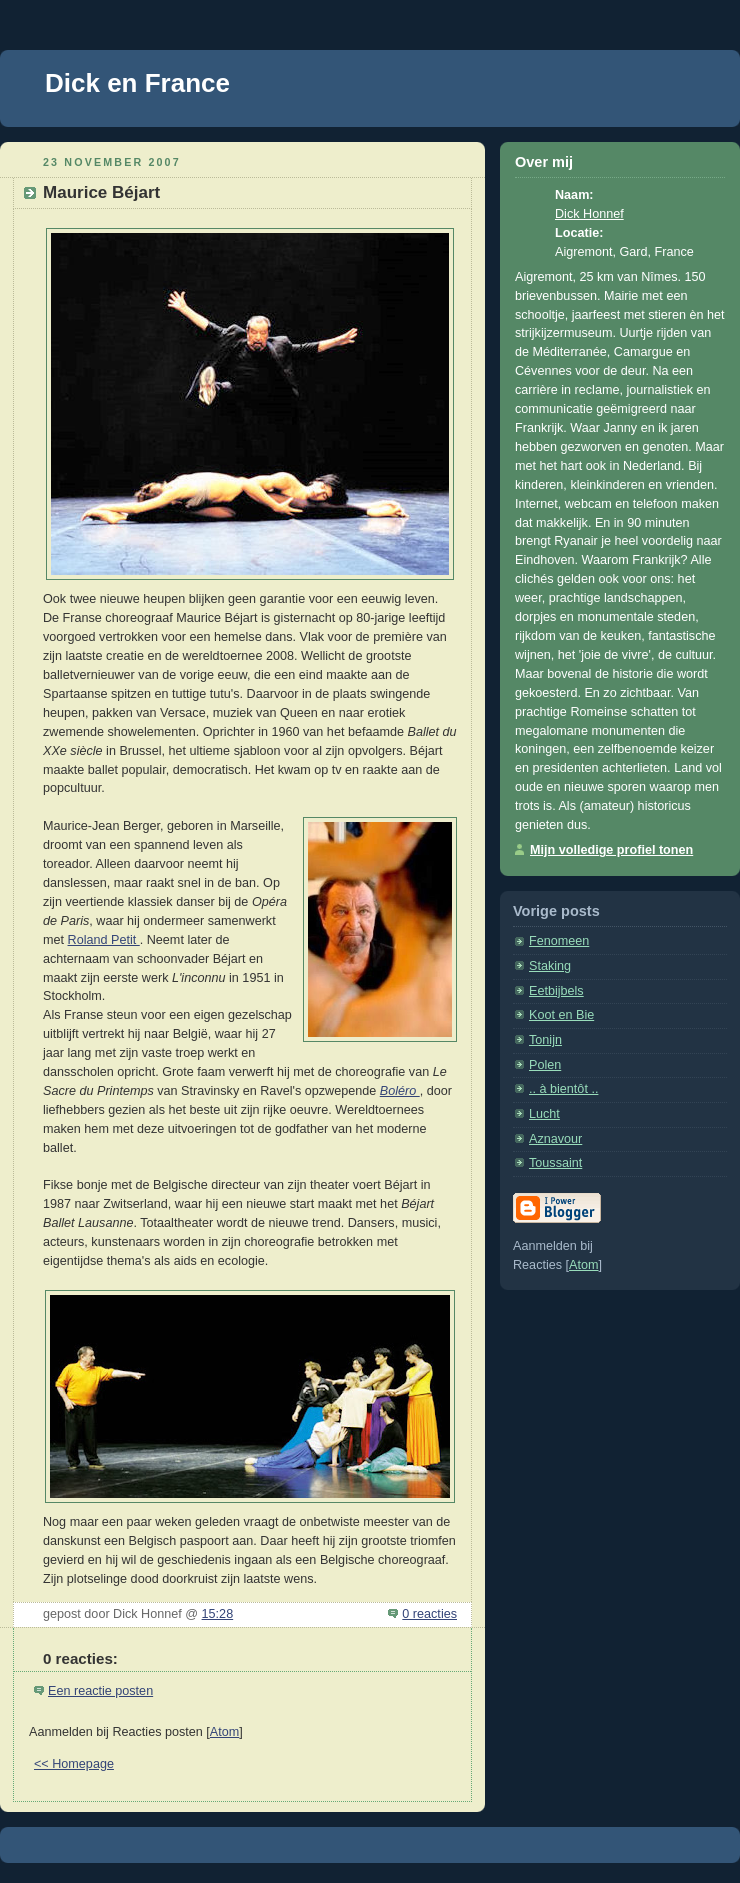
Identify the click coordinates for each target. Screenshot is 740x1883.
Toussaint (555, 1163)
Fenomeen (559, 941)
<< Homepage (74, 1764)
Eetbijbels (556, 991)
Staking (550, 966)
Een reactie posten (100, 1691)
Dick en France (137, 83)
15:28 (218, 1614)
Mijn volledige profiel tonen (611, 850)
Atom (224, 1732)
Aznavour (555, 1139)
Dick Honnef (589, 214)
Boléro (400, 1091)
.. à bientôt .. (563, 1089)
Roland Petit (104, 940)
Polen (545, 1065)
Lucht (544, 1114)
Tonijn (545, 1040)
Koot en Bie (561, 1015)
